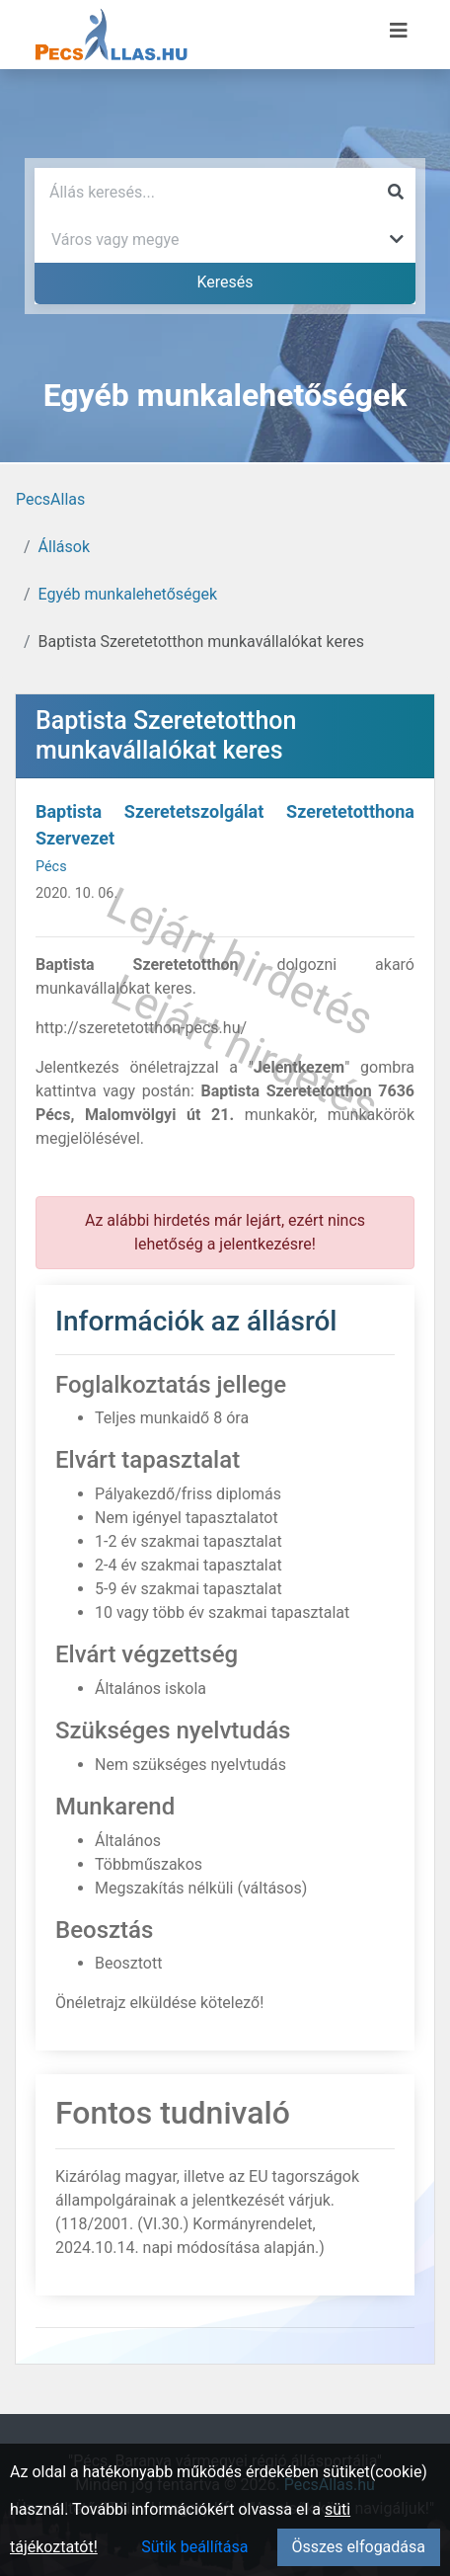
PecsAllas (50, 499)
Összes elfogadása (358, 2546)
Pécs (51, 866)
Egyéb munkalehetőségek (128, 594)
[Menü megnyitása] (398, 30)
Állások (64, 546)
